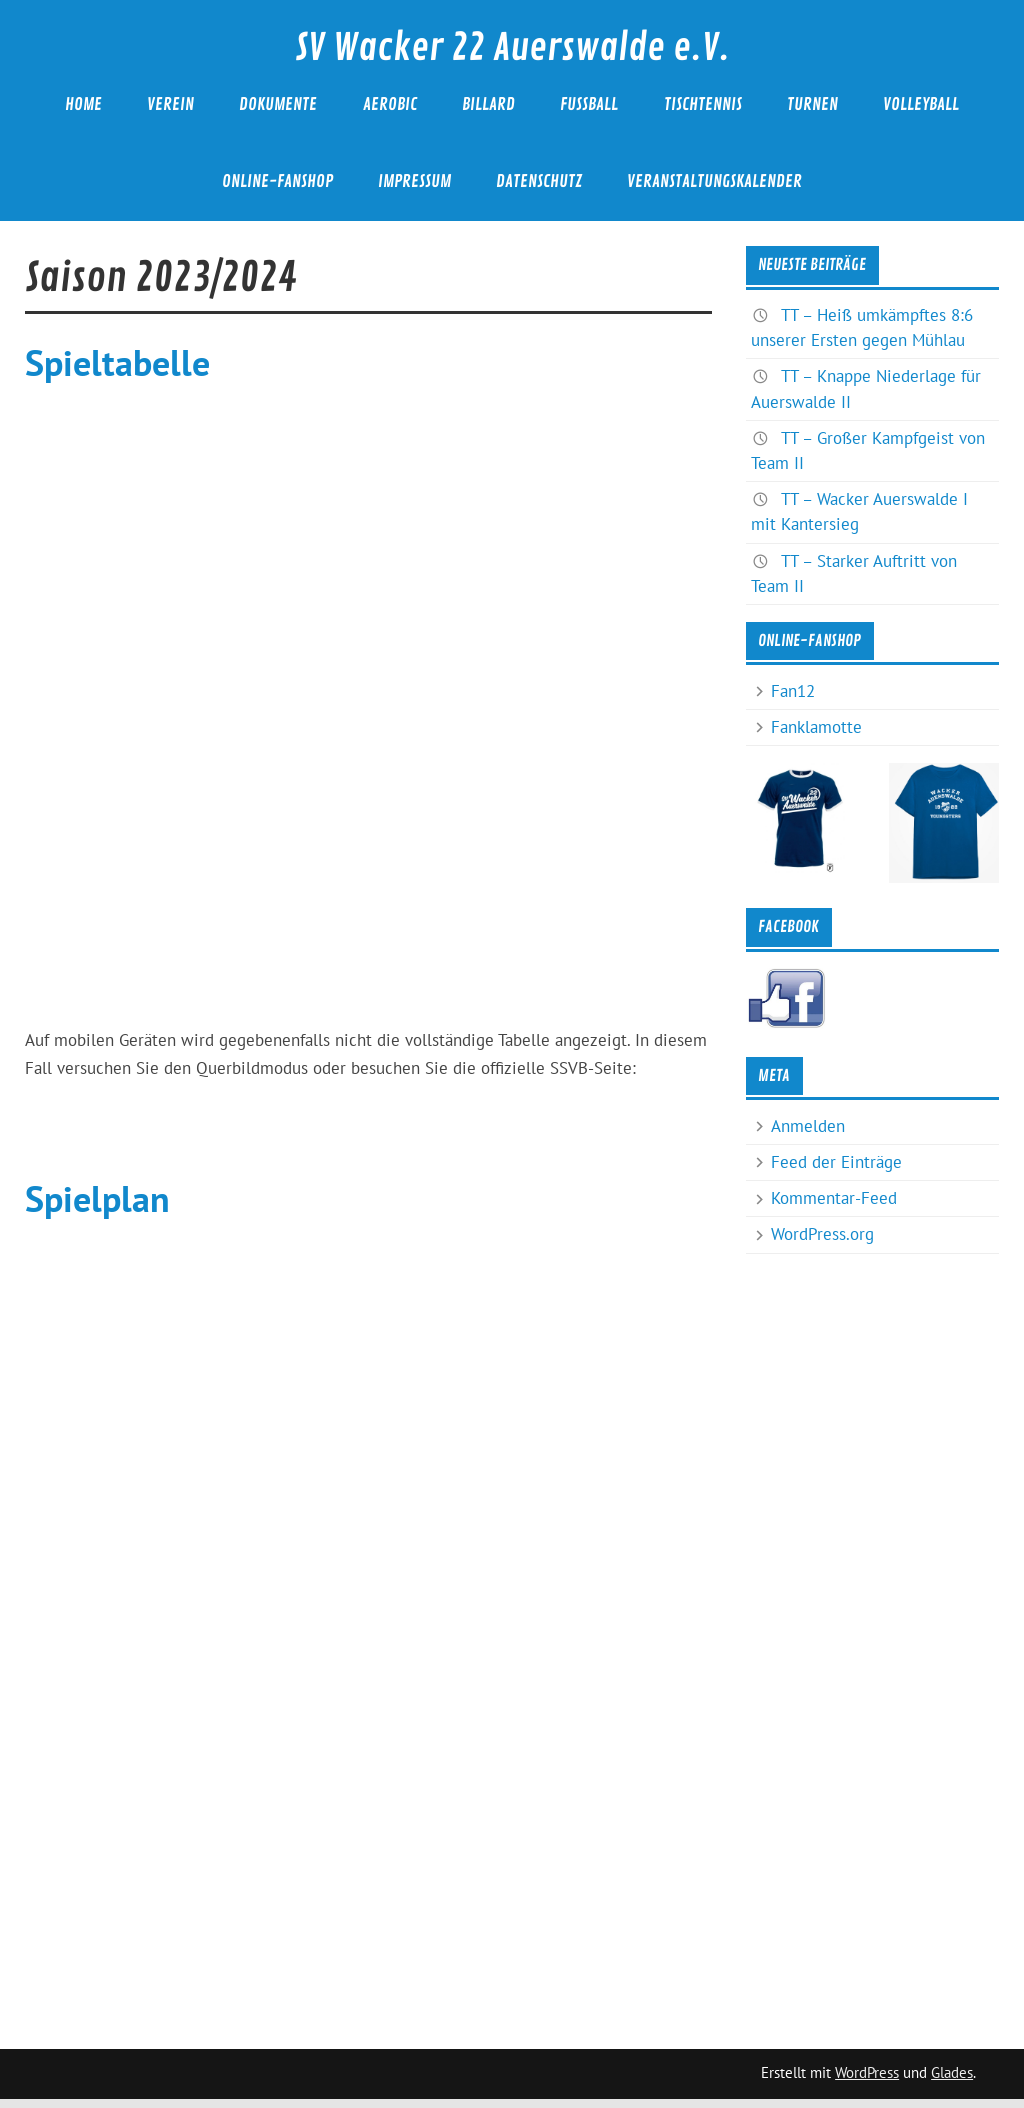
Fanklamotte (816, 727)
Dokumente (278, 104)
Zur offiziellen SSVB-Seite (369, 1128)
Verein (170, 104)
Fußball (589, 104)
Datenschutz (539, 181)
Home (83, 104)
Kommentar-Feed (834, 1198)
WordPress (867, 2072)
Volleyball (921, 104)
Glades (952, 2072)
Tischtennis (703, 104)
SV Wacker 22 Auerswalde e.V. (512, 48)
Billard (488, 104)
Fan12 (793, 691)
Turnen (812, 104)
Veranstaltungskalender (714, 181)
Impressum (414, 181)
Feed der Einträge (836, 1162)
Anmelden (808, 1126)
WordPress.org (822, 1234)
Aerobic (390, 104)
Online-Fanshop (277, 181)
